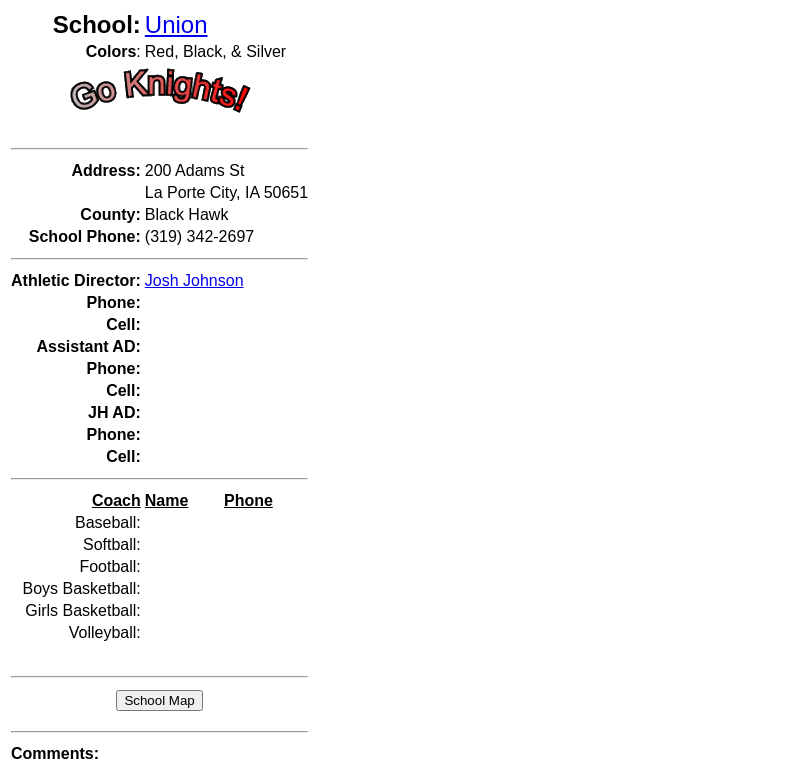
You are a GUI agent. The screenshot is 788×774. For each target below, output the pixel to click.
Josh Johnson (194, 280)
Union (176, 24)
